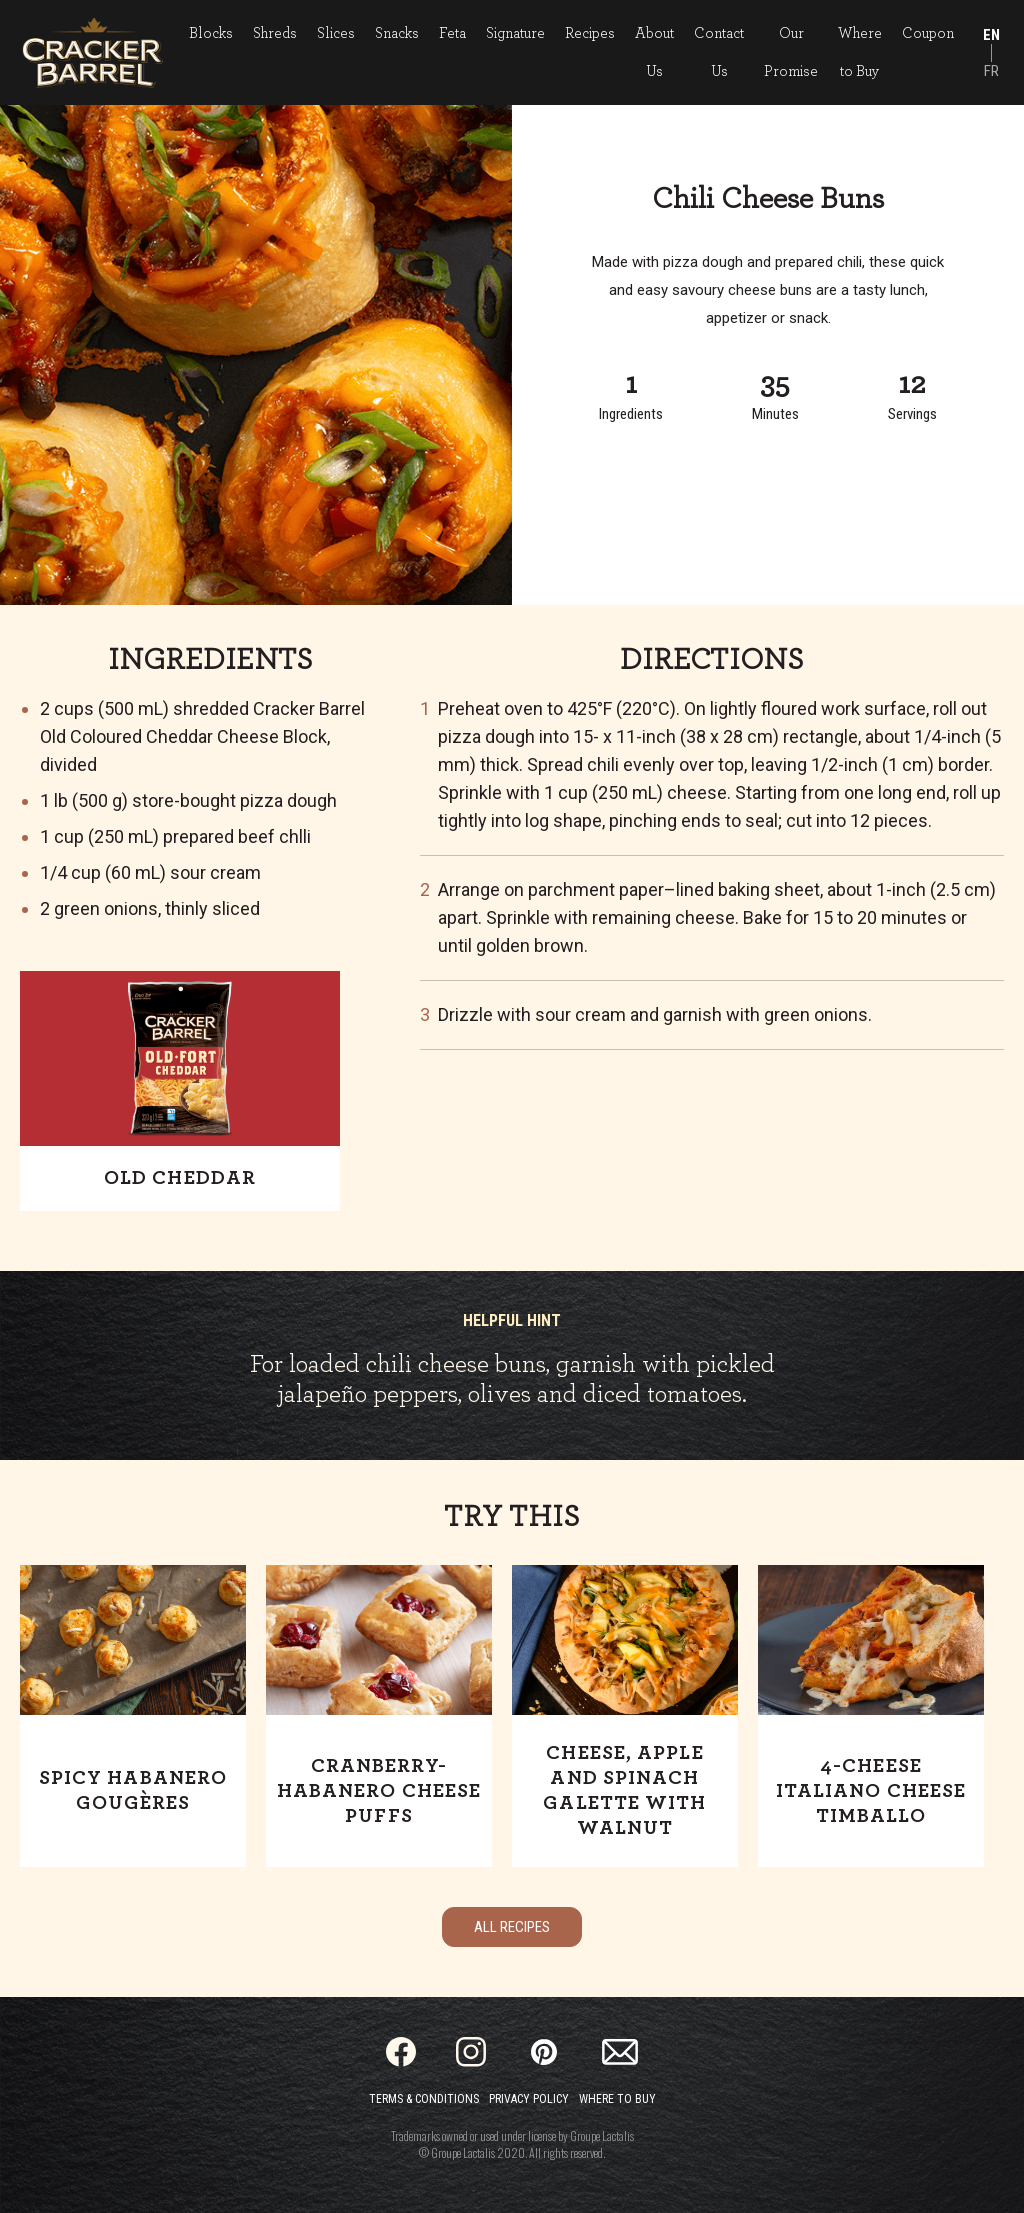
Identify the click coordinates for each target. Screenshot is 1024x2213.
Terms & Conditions (424, 2099)
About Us (654, 52)
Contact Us (719, 52)
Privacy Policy (529, 2099)
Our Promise (791, 52)
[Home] (92, 52)
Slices (336, 33)
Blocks (211, 33)
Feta (452, 33)
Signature (515, 33)
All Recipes (512, 1927)
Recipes (590, 33)
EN (991, 35)
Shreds (275, 33)
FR (991, 71)
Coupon (928, 33)
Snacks (397, 33)
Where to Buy (860, 52)
